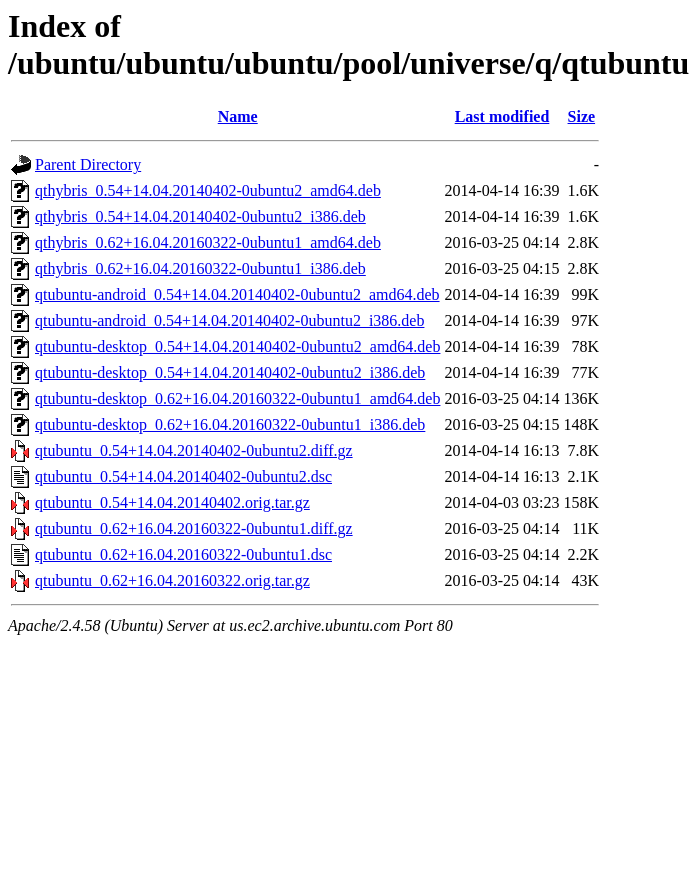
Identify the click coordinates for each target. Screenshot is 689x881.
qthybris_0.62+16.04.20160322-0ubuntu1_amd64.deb (208, 242)
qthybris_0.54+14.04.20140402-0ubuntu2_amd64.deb (208, 190)
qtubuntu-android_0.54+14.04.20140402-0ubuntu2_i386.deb (229, 320)
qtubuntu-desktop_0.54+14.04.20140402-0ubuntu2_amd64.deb (237, 346)
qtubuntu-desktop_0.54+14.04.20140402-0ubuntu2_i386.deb (230, 372)
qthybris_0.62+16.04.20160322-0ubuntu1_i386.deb (200, 268)
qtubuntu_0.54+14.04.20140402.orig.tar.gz (172, 502)
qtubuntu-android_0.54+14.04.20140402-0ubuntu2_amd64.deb (237, 294)
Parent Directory (88, 164)
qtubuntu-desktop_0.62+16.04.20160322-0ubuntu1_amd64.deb (237, 398)
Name (238, 116)
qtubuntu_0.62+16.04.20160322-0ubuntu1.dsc (183, 554)
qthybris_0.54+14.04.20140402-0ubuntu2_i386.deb (200, 216)
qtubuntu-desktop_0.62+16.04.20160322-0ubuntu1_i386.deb (230, 424)
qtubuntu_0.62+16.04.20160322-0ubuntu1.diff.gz (194, 528)
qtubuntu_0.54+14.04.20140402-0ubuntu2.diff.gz (194, 450)
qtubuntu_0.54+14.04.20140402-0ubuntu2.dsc (183, 476)
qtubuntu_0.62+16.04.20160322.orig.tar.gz (172, 580)
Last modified (502, 116)
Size (582, 116)
